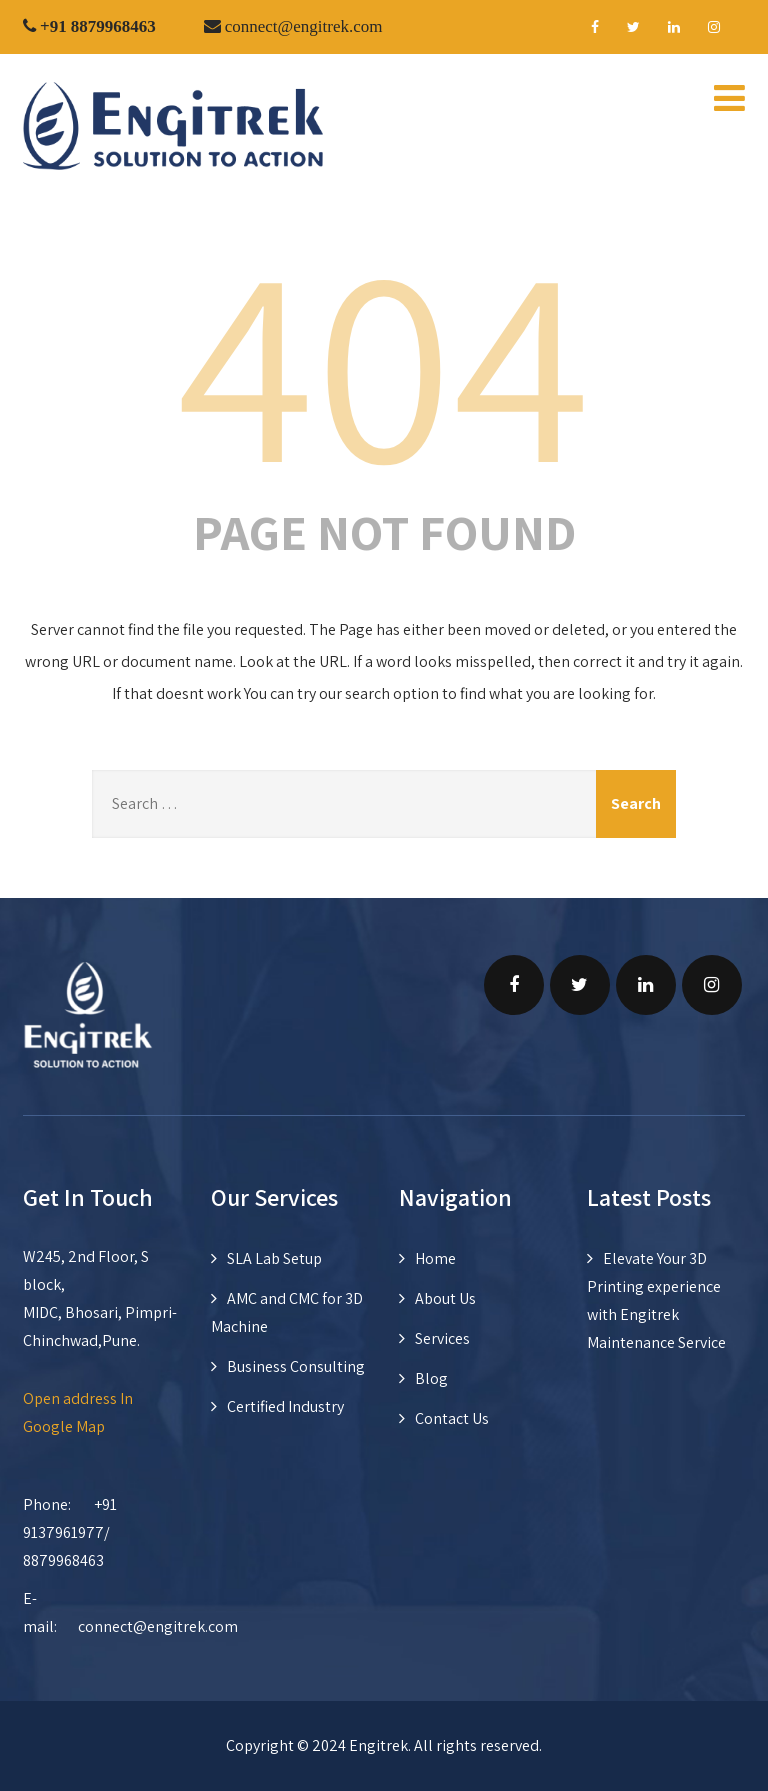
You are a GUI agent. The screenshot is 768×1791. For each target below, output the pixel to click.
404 (384, 359)
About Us (445, 1298)
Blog (431, 1378)
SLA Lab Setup (274, 1258)
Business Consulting (296, 1366)
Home (435, 1258)
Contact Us (452, 1418)
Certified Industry (285, 1406)
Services (442, 1338)
